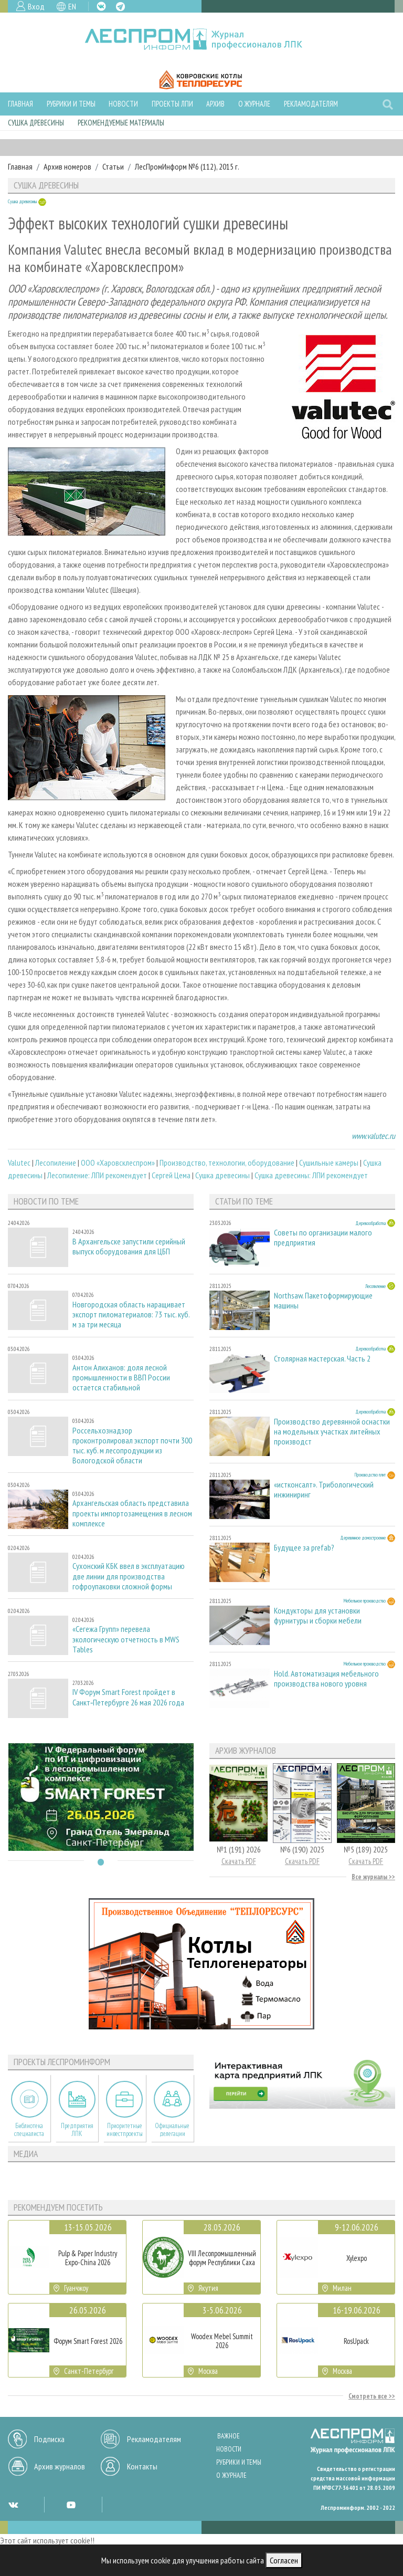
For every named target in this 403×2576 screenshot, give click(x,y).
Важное (228, 2436)
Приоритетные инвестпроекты (125, 2129)
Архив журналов (59, 2466)
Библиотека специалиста (29, 2129)
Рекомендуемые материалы (121, 123)
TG (120, 6)
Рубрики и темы (71, 104)
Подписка (49, 2439)
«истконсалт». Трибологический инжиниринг (324, 1490)
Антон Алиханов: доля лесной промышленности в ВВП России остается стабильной (121, 1377)
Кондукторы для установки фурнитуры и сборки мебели (318, 1616)
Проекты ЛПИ (172, 104)
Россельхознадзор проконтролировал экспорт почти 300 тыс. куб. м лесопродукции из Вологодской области (132, 1446)
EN (72, 6)
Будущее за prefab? (304, 1548)
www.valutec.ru (373, 1135)
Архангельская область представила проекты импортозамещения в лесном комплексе (132, 1513)
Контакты (142, 2466)
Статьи (113, 166)
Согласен (284, 2560)
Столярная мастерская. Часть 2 (322, 1359)
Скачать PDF (238, 1861)
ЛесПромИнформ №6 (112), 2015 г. (187, 166)
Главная (20, 104)
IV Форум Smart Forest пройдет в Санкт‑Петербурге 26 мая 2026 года (128, 1697)
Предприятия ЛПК (77, 2129)
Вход (36, 6)
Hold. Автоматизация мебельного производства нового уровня (326, 1679)
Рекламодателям (311, 104)
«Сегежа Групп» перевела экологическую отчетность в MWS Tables (125, 1639)
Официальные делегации (172, 2129)
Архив (215, 104)
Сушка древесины (36, 123)
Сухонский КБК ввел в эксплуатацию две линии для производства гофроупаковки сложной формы (128, 1576)
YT (71, 2504)
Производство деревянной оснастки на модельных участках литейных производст (332, 1432)
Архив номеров (67, 166)
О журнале (254, 104)
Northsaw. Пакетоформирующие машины (323, 1301)
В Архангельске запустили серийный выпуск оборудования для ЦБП (128, 1246)
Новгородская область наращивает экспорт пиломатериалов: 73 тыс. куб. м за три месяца (130, 1314)
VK (101, 6)
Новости (123, 104)
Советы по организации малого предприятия (323, 1238)
